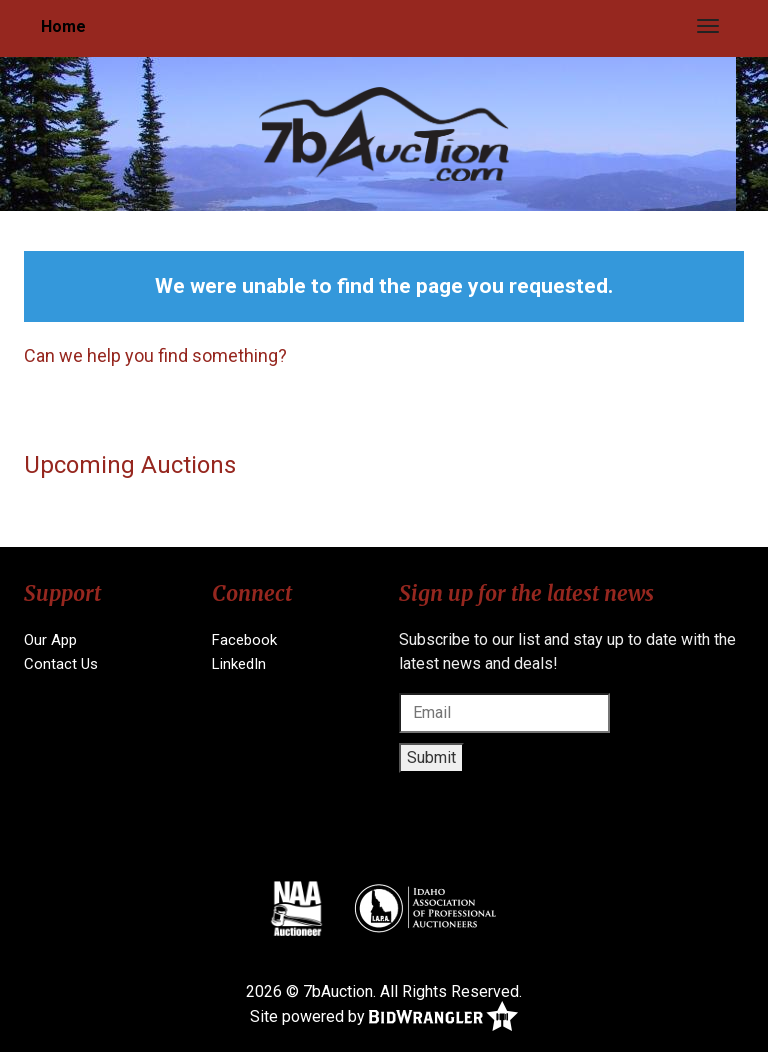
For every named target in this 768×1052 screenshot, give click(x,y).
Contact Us (61, 664)
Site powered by (384, 1017)
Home (63, 26)
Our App (50, 640)
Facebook (244, 640)
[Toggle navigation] (708, 26)
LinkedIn (239, 664)
